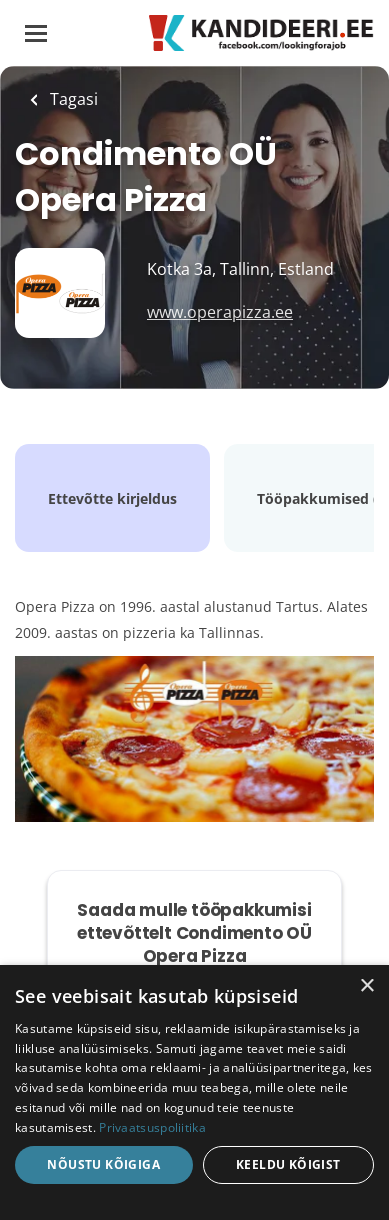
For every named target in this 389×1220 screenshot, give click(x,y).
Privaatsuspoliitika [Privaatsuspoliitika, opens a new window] (152, 1127)
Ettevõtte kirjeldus (112, 498)
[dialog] (194, 1092)
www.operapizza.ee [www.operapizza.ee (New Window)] (220, 312)
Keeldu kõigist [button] (288, 1164)
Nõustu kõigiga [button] (103, 1164)
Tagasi (72, 99)
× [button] (366, 986)
